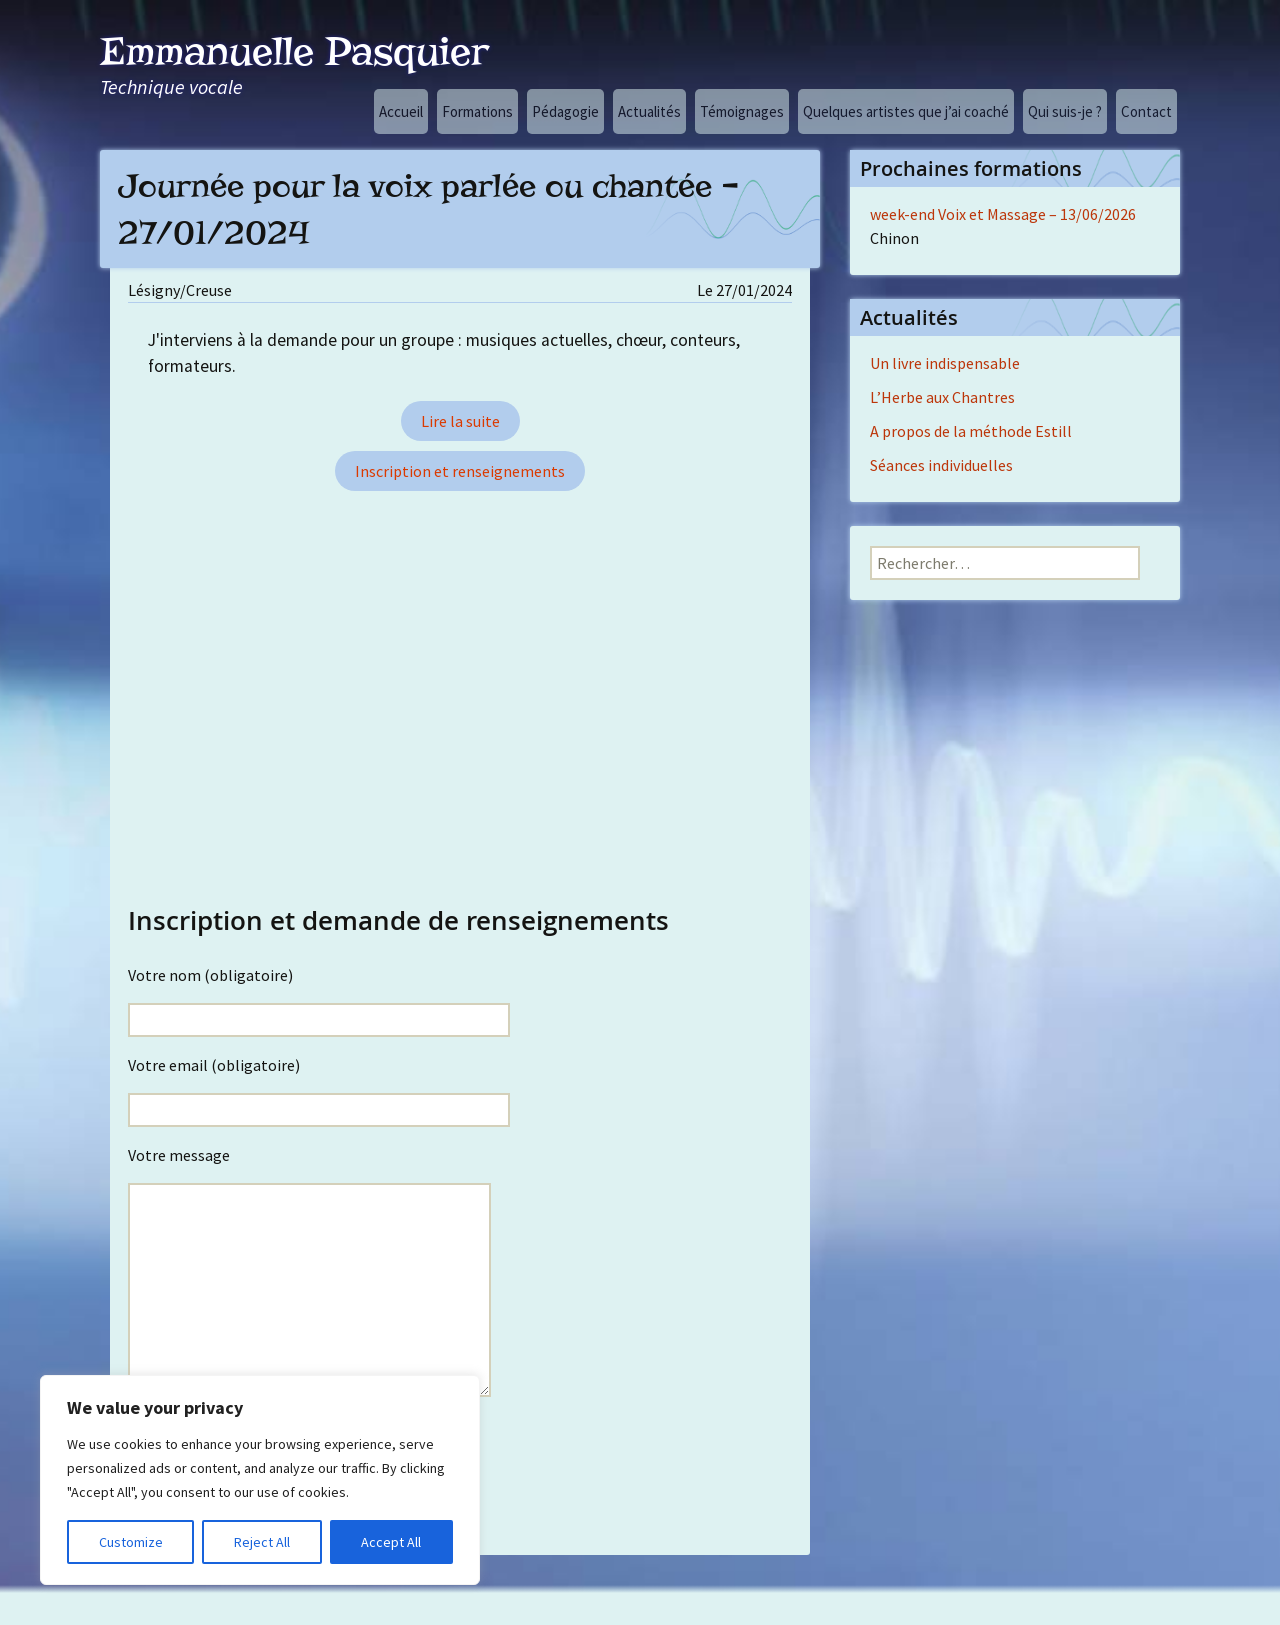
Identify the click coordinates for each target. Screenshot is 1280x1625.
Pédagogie (565, 111)
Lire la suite (460, 421)
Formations (477, 111)
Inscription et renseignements (460, 471)
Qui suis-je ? (1065, 111)
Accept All (391, 1542)
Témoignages (742, 111)
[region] (260, 1480)
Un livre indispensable (945, 363)
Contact (1146, 111)
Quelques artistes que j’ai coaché (906, 111)
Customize (131, 1542)
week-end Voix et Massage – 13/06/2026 (1003, 214)
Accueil (401, 111)
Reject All (262, 1542)
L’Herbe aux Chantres (942, 397)
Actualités (649, 111)
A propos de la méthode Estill (971, 431)
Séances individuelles (941, 465)
